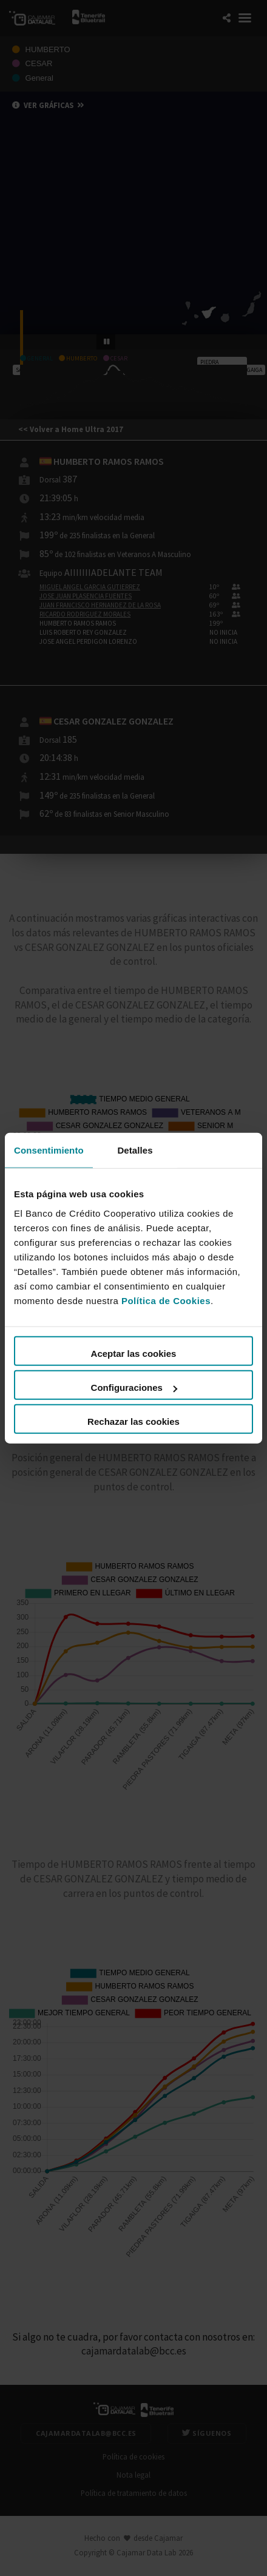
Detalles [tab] (134, 1149)
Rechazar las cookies (133, 1421)
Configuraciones (134, 1387)
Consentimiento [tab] (49, 1149)
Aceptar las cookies (134, 1353)
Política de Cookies (166, 1301)
